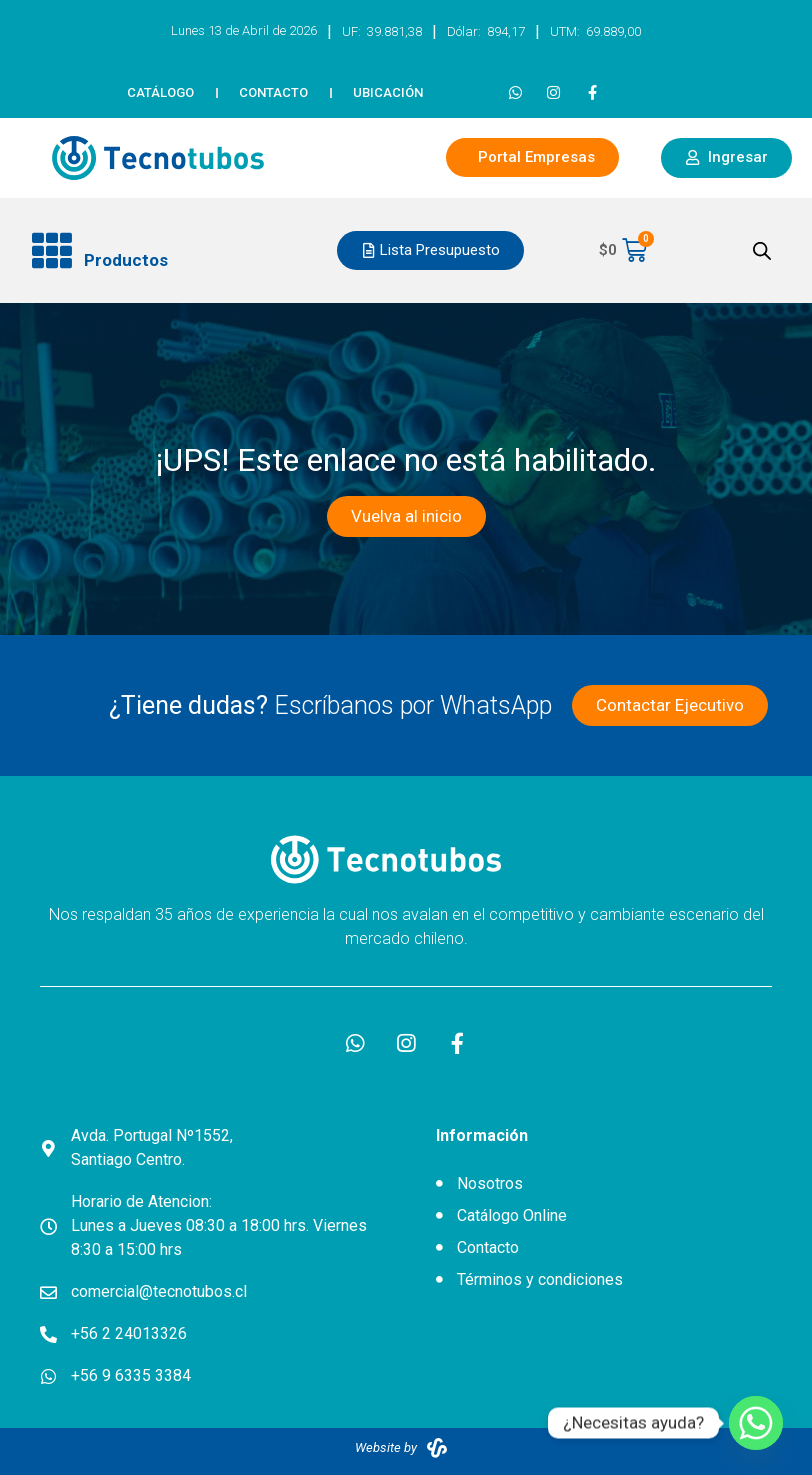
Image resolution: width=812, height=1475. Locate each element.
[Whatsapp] (756, 1423)
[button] (168, 251)
